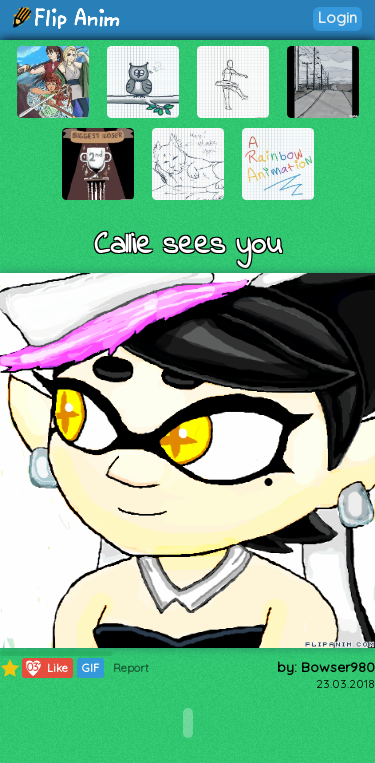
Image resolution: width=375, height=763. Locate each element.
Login (337, 17)
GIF (90, 668)
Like (45, 668)
